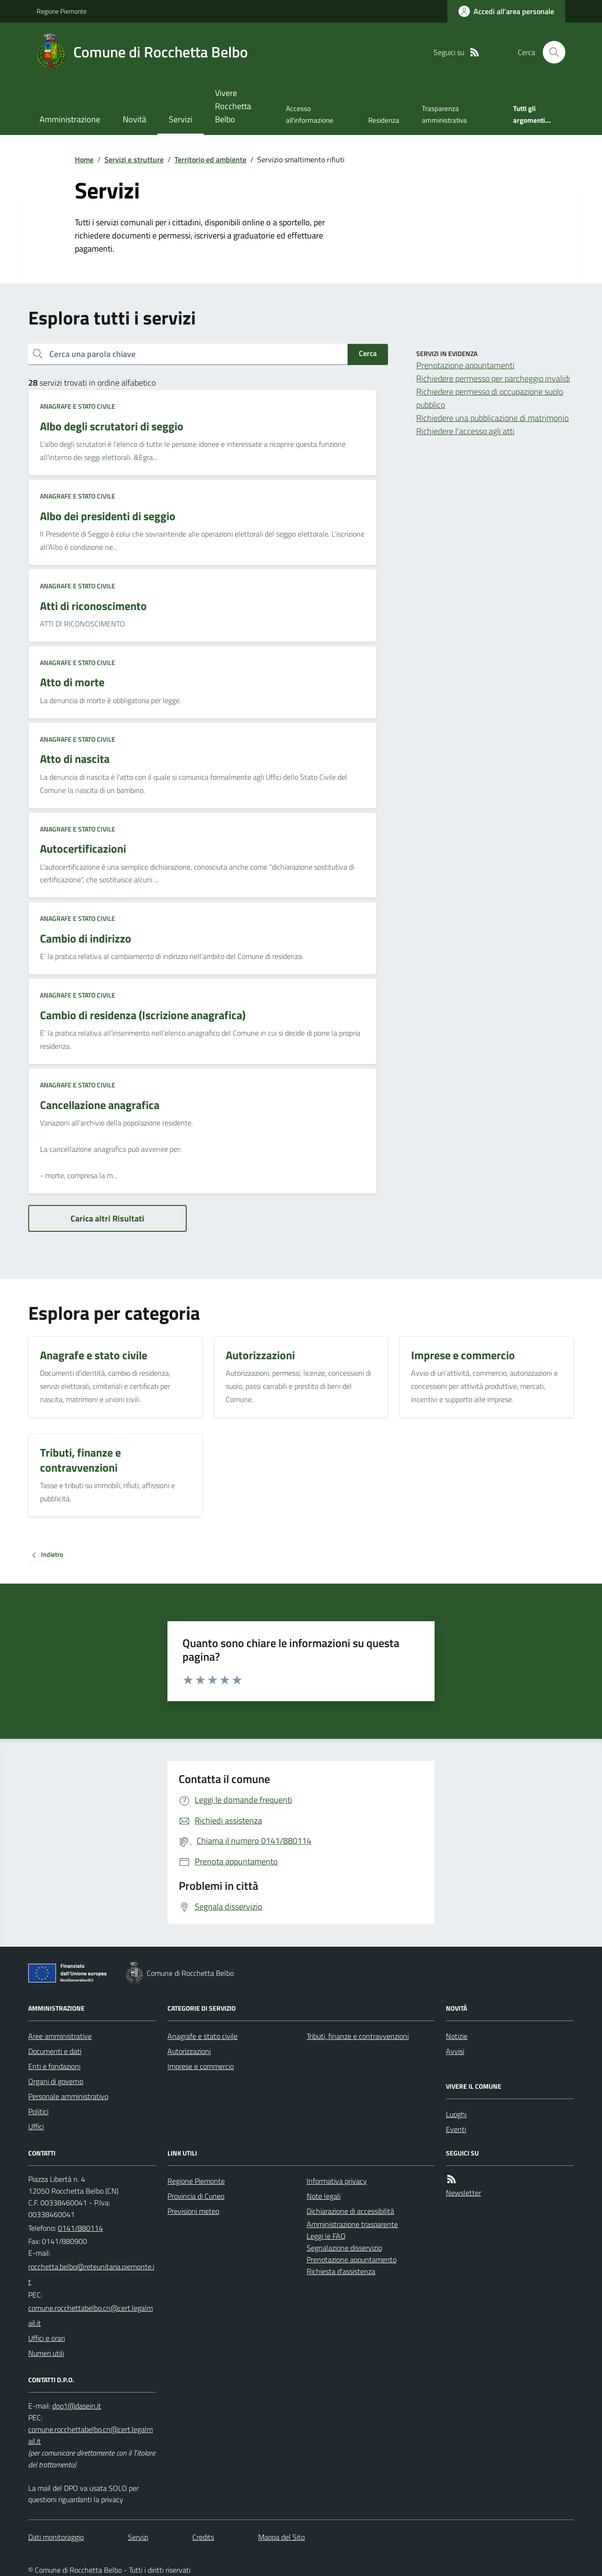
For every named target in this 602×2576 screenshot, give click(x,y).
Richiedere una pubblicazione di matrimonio (492, 418)
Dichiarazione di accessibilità (350, 2211)
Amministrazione (70, 119)
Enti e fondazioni (54, 2066)
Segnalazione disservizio (344, 2247)
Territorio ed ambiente (210, 159)
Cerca (368, 353)
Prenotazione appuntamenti (465, 365)
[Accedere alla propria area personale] (506, 11)
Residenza (383, 120)
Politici (38, 2111)
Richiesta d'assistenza (341, 2271)
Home (84, 159)
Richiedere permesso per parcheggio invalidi (493, 378)
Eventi (456, 2129)
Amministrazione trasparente (352, 2224)
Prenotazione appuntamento (351, 2259)
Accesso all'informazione (309, 114)
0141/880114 (80, 2228)
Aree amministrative (60, 2036)
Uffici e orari (46, 2338)
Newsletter (463, 2192)
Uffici (36, 2126)
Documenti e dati (54, 2051)
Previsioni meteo (193, 2211)
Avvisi (455, 2051)
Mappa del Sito (281, 2537)
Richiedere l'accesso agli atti (465, 431)
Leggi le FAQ (326, 2236)
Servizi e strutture (134, 159)
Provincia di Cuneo (195, 2196)
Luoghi (456, 2114)
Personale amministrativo (68, 2096)
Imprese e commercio (200, 2066)
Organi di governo (55, 2081)
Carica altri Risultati (107, 1218)
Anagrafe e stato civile (77, 406)
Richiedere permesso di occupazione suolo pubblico (489, 398)
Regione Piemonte (62, 11)
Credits (203, 2537)
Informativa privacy (337, 2181)
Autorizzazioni (189, 2051)
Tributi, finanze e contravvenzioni (358, 2036)
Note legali (324, 2196)
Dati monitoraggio (56, 2537)
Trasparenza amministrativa (444, 114)
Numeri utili (46, 2353)
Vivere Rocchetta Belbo (233, 106)
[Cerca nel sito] (550, 52)
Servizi (180, 119)
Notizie (456, 2036)
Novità (134, 119)
